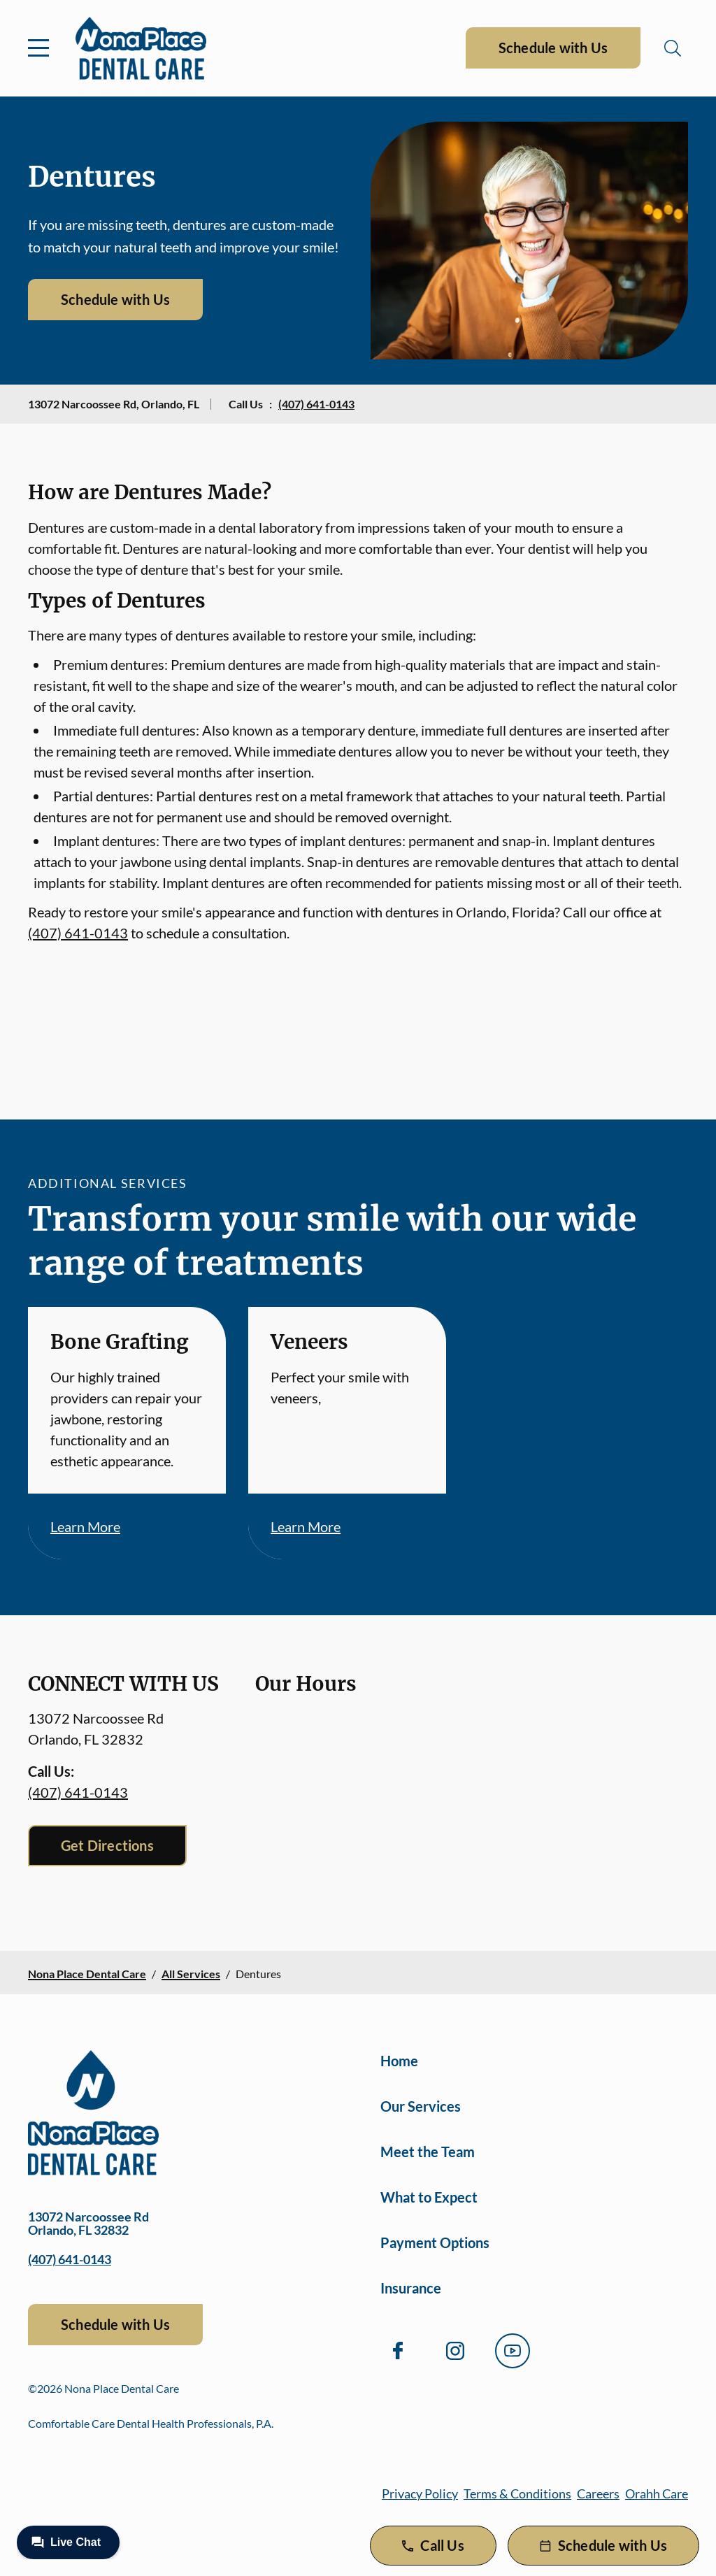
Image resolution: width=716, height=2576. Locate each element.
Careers (598, 2493)
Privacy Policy (420, 2493)
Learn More (85, 1526)
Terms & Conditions (517, 2493)
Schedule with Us (553, 47)
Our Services (420, 2106)
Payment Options (434, 2242)
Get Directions (107, 1845)
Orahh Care (656, 2493)
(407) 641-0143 (316, 403)
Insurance (410, 2288)
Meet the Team (427, 2151)
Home (399, 2060)
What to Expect (429, 2197)
